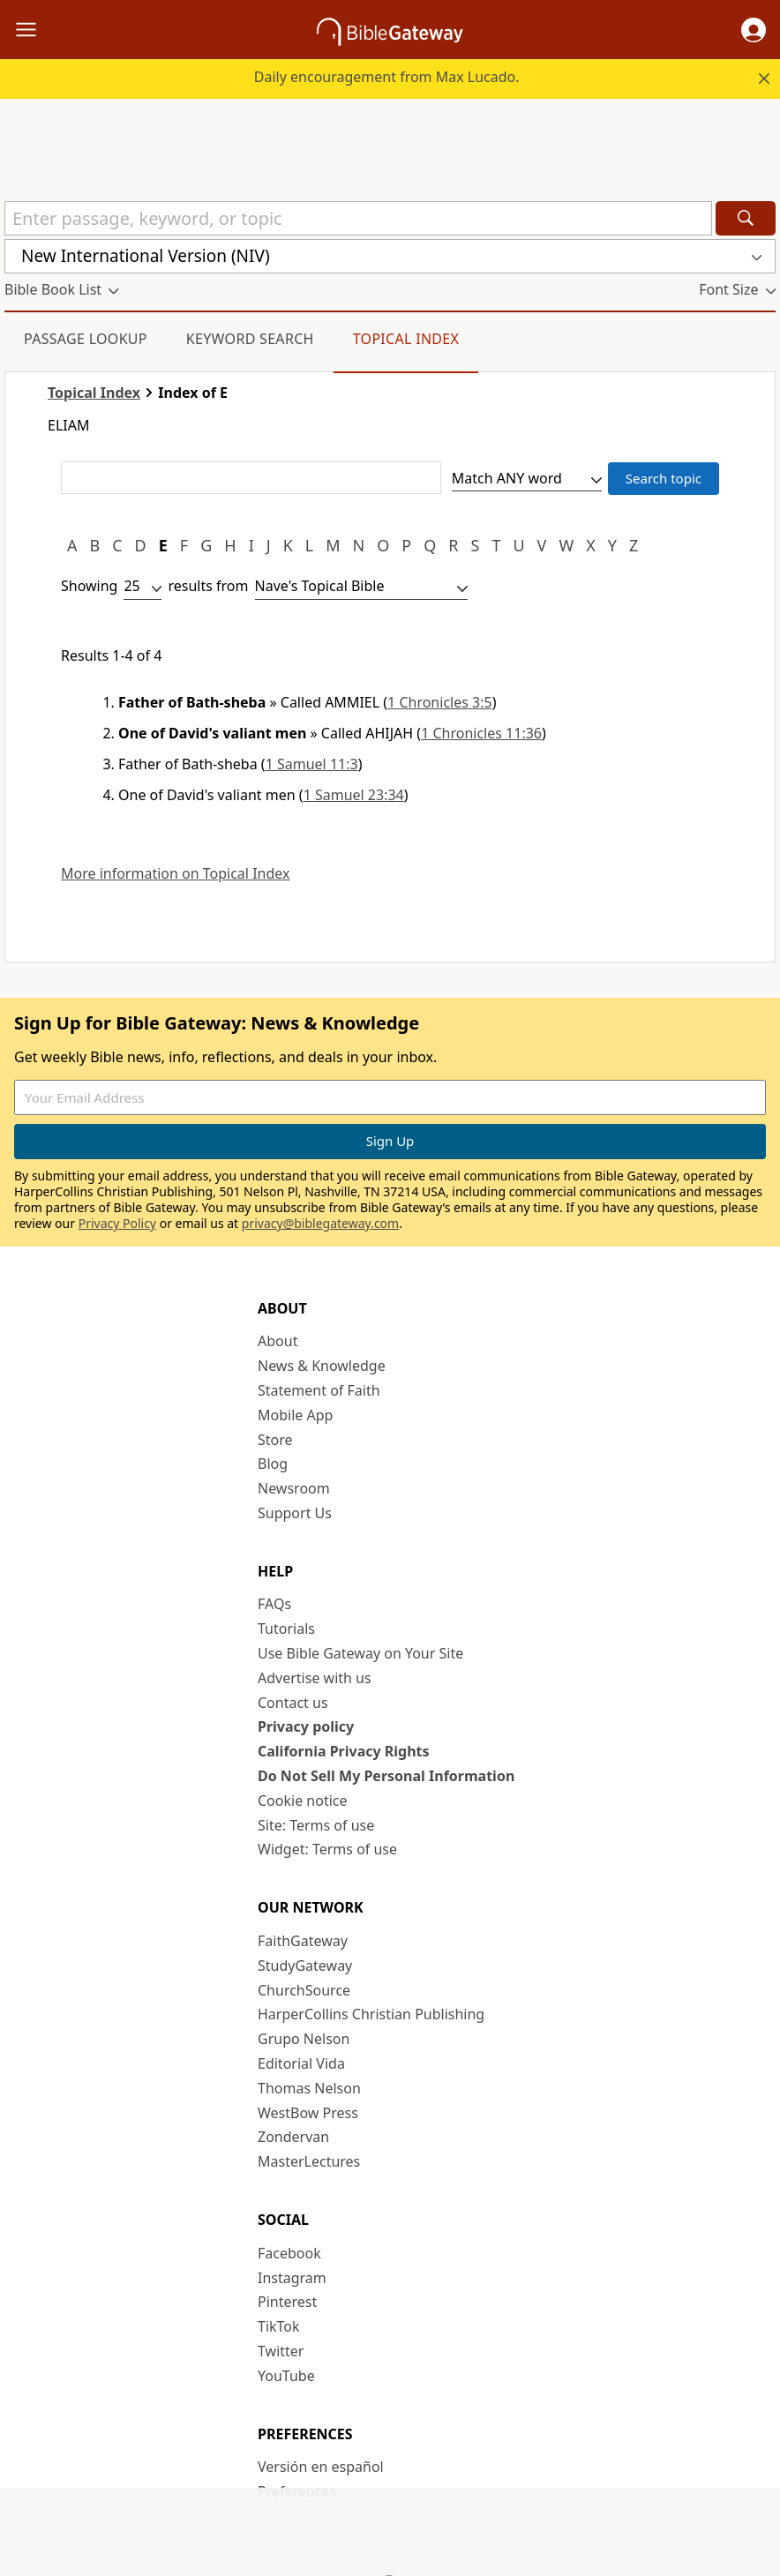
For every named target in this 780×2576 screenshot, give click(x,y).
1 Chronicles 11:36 (481, 733)
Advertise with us (314, 1678)
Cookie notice (303, 1800)
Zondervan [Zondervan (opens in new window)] (293, 2136)
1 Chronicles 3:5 (439, 702)
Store (275, 1439)
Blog (273, 1463)
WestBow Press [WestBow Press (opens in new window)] (308, 2113)
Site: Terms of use (316, 1825)
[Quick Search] (358, 218)
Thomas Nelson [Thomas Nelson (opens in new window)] (309, 2088)
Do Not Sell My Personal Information (386, 1776)
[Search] (746, 218)
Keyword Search (250, 338)
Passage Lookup (85, 338)
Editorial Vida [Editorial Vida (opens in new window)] (301, 2063)
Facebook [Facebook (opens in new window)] (289, 2253)
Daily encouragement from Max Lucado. (387, 76)
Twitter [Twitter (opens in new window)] (281, 2351)
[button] (753, 30)
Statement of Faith (319, 1390)
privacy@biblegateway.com (320, 1223)
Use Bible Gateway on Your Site (360, 1653)
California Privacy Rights (344, 1751)
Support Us (295, 1513)
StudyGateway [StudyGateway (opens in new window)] (305, 1965)
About (277, 1341)
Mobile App (295, 1415)
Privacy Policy (117, 1223)
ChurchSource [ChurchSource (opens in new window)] (304, 1990)
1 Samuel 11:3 (312, 764)
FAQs (274, 1604)
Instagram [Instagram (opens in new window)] (292, 2278)
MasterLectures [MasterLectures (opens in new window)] (309, 2161)
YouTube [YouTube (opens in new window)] (286, 2375)
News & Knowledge (322, 1365)
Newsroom (294, 1488)
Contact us (293, 1702)
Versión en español (321, 2466)
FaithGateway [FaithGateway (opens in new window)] (303, 1941)
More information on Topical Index (175, 874)
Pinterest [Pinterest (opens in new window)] (287, 2301)
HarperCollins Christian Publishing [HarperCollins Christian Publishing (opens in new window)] (371, 2014)
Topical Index (406, 338)
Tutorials (286, 1628)
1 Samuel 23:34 (354, 795)
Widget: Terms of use (327, 1849)
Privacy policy (306, 1726)
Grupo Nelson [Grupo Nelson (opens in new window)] (303, 2038)
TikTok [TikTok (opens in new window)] (279, 2326)
